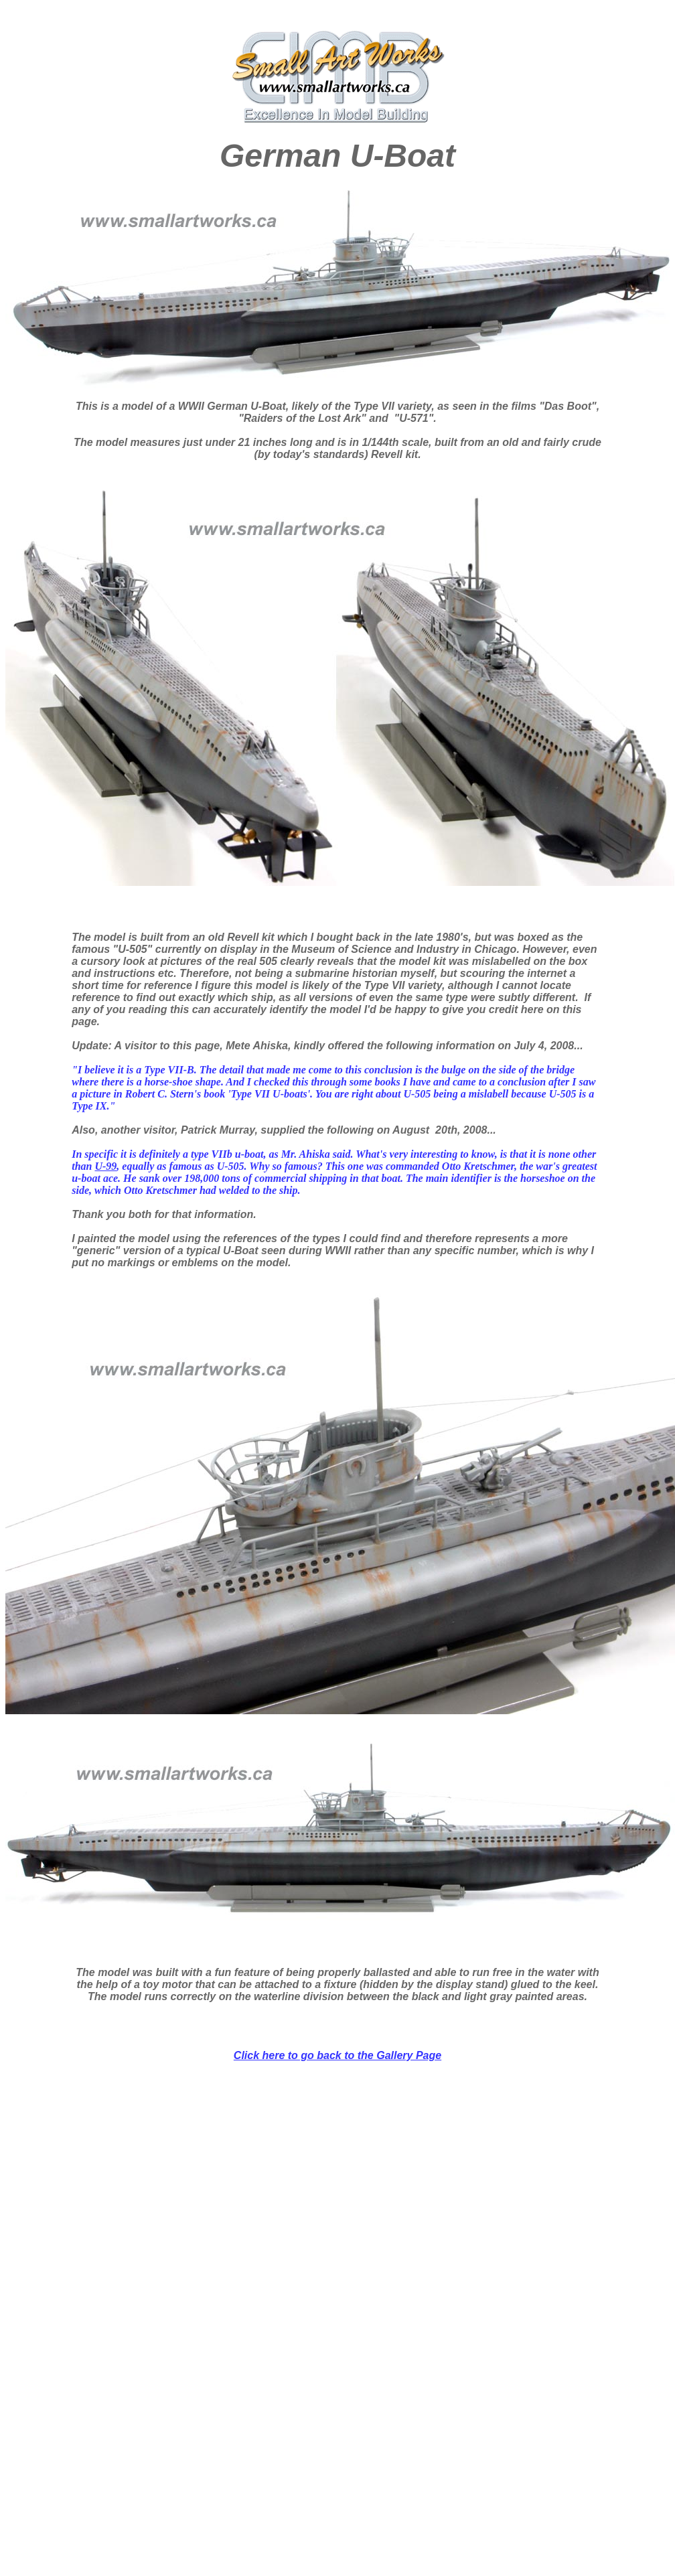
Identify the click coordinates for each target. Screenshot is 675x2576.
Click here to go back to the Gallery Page (337, 2055)
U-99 (105, 1166)
